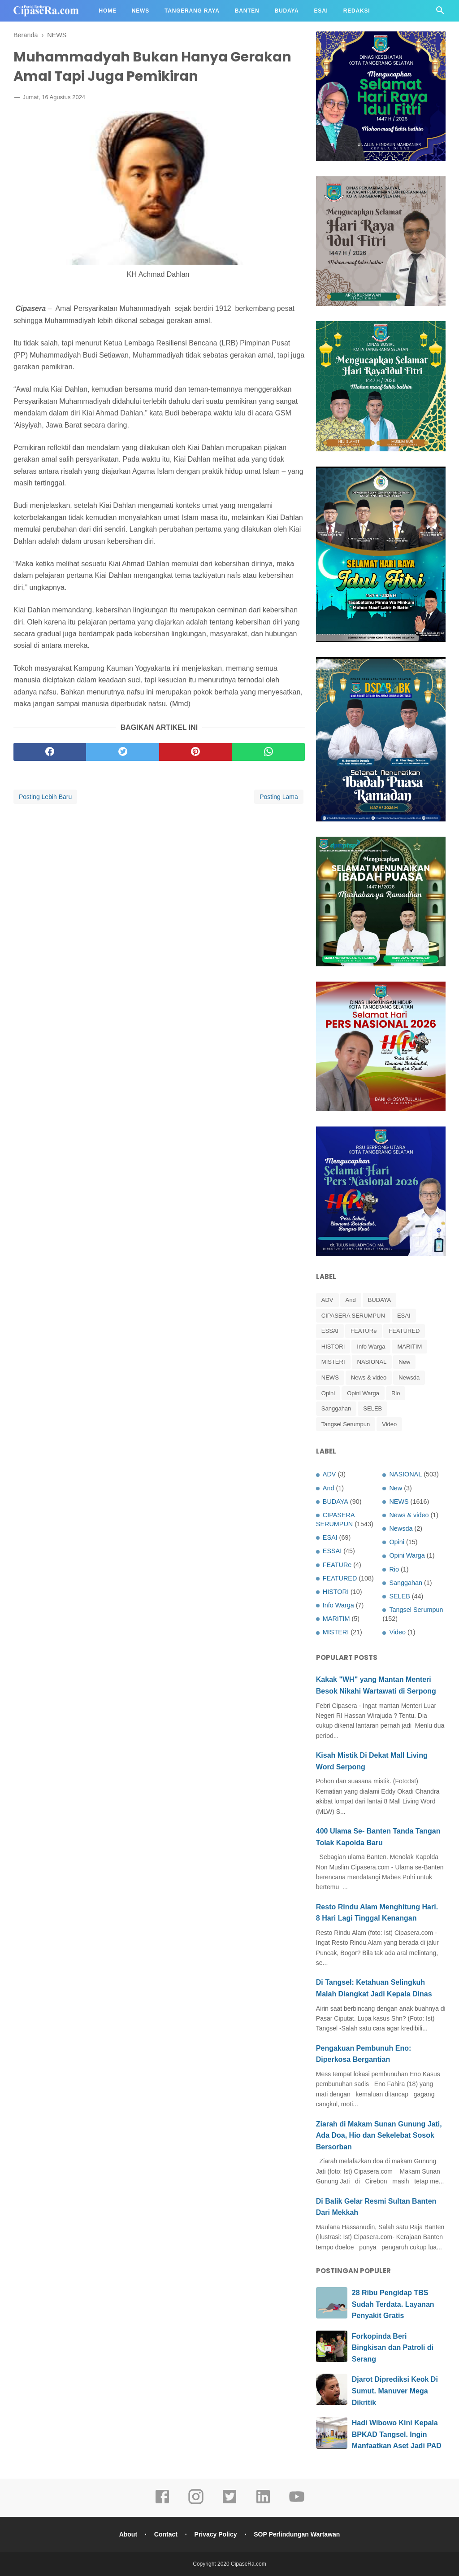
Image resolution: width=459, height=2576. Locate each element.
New (404, 1361)
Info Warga (371, 1346)
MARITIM (409, 1346)
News (140, 11)
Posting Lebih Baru (45, 796)
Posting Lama (279, 796)
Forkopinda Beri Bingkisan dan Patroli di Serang (392, 2347)
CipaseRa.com (248, 2564)
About (128, 2534)
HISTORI (333, 1346)
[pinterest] (195, 752)
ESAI (404, 1315)
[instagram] (196, 2502)
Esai (321, 11)
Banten (247, 11)
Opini (328, 1393)
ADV (327, 1300)
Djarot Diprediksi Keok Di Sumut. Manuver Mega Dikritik (395, 2390)
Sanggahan (336, 1408)
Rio (395, 1393)
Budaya (287, 11)
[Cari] (440, 12)
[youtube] (297, 2502)
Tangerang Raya (192, 11)
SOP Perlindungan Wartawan (297, 2534)
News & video (368, 1377)
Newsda (409, 1377)
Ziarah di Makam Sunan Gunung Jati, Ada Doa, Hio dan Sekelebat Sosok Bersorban (379, 2135)
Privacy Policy (216, 2534)
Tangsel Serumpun (345, 1424)
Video (389, 1424)
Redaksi (356, 11)
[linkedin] (263, 2502)
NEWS (330, 1377)
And (351, 1300)
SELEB (372, 1408)
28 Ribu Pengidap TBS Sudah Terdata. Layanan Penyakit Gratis (393, 2304)
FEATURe (364, 1330)
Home (108, 11)
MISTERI (333, 1361)
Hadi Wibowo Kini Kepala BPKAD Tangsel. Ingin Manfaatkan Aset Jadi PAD (397, 2434)
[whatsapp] (268, 752)
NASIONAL (372, 1361)
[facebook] (49, 752)
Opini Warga (363, 1393)
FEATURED (404, 1330)
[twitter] (122, 752)
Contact (166, 2534)
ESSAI (329, 1330)
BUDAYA (379, 1300)
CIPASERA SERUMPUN (353, 1315)
